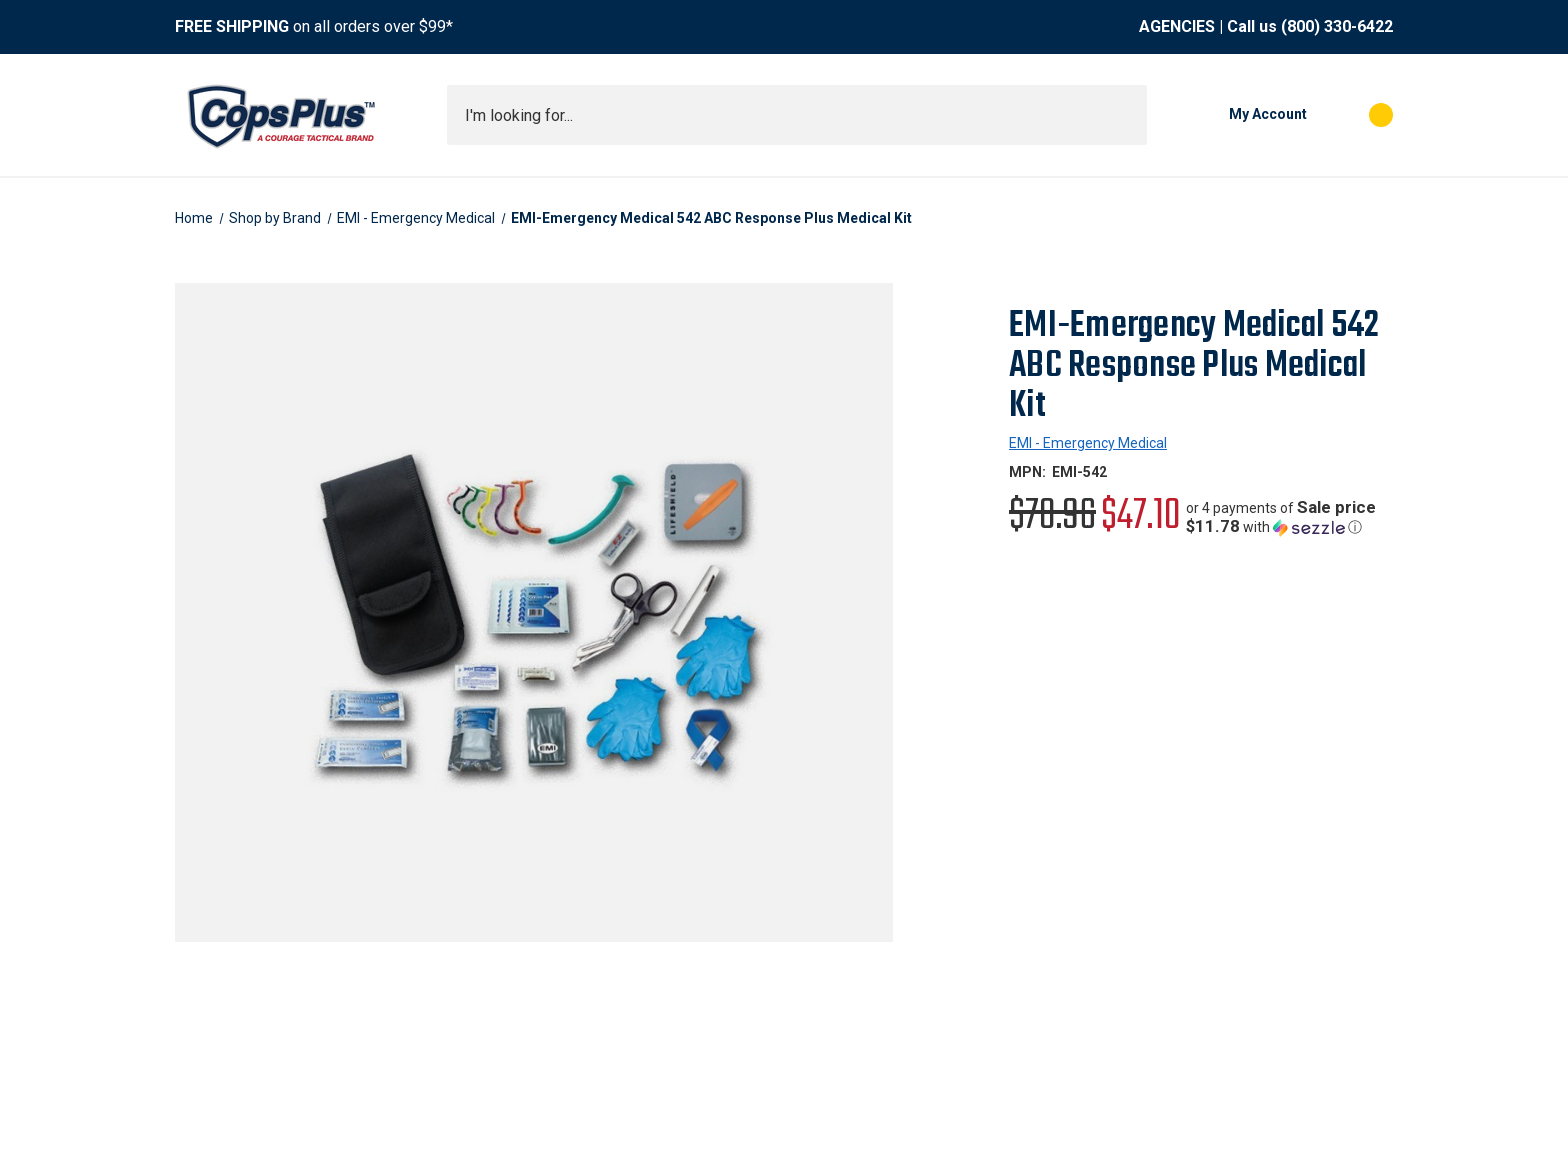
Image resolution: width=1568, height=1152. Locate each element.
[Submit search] (1125, 115)
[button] (1289, 517)
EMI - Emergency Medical (1088, 443)
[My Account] (1237, 115)
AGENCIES (1177, 26)
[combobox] (797, 115)
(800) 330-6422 (1337, 26)
